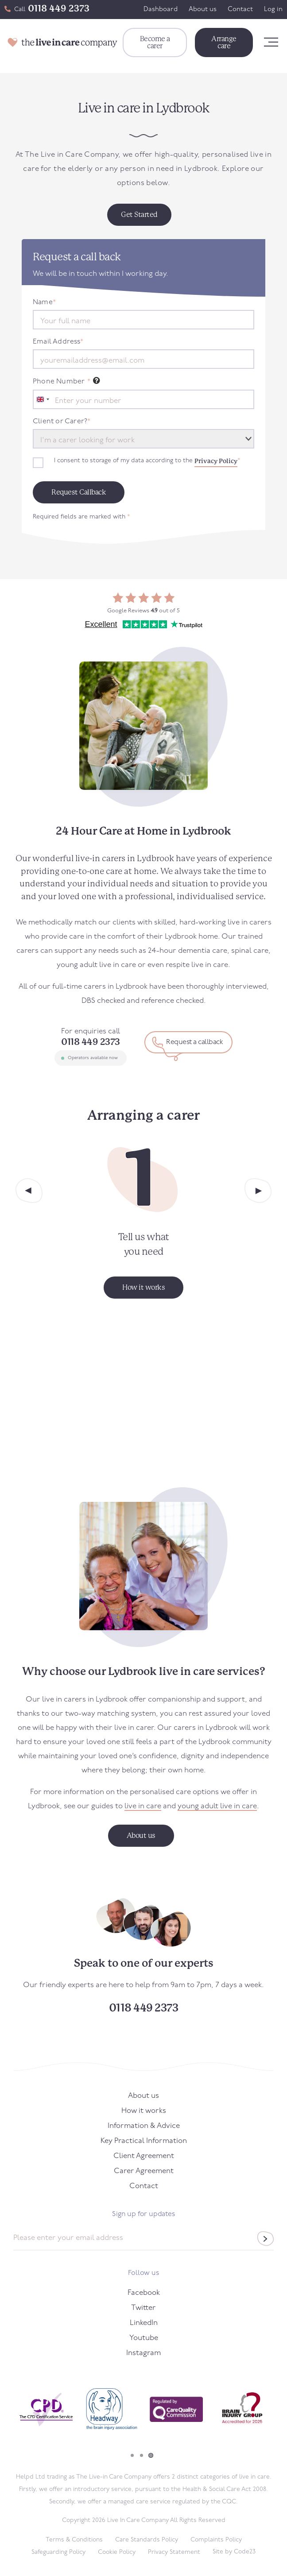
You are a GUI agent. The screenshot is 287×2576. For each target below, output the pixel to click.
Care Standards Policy (146, 2540)
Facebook (144, 2293)
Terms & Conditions (74, 2540)
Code (245, 2552)
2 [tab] (141, 2455)
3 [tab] (150, 2455)
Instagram (143, 2353)
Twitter (143, 2308)
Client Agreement (143, 2156)
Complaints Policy (216, 2540)
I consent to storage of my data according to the (147, 461)
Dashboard (161, 9)
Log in (273, 9)
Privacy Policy (215, 460)
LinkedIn (144, 2323)
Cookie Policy (117, 2552)
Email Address (58, 341)
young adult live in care (217, 1806)
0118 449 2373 (58, 8)
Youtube (143, 2338)
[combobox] (42, 399)
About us (203, 9)
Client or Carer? (61, 421)
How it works (143, 2111)
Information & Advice (144, 2126)
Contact (240, 9)
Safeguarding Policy (58, 2552)
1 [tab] (132, 2455)
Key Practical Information (144, 2141)
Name (44, 302)
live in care (142, 1806)
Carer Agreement (144, 2171)
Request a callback (194, 1042)
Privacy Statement (174, 2552)
